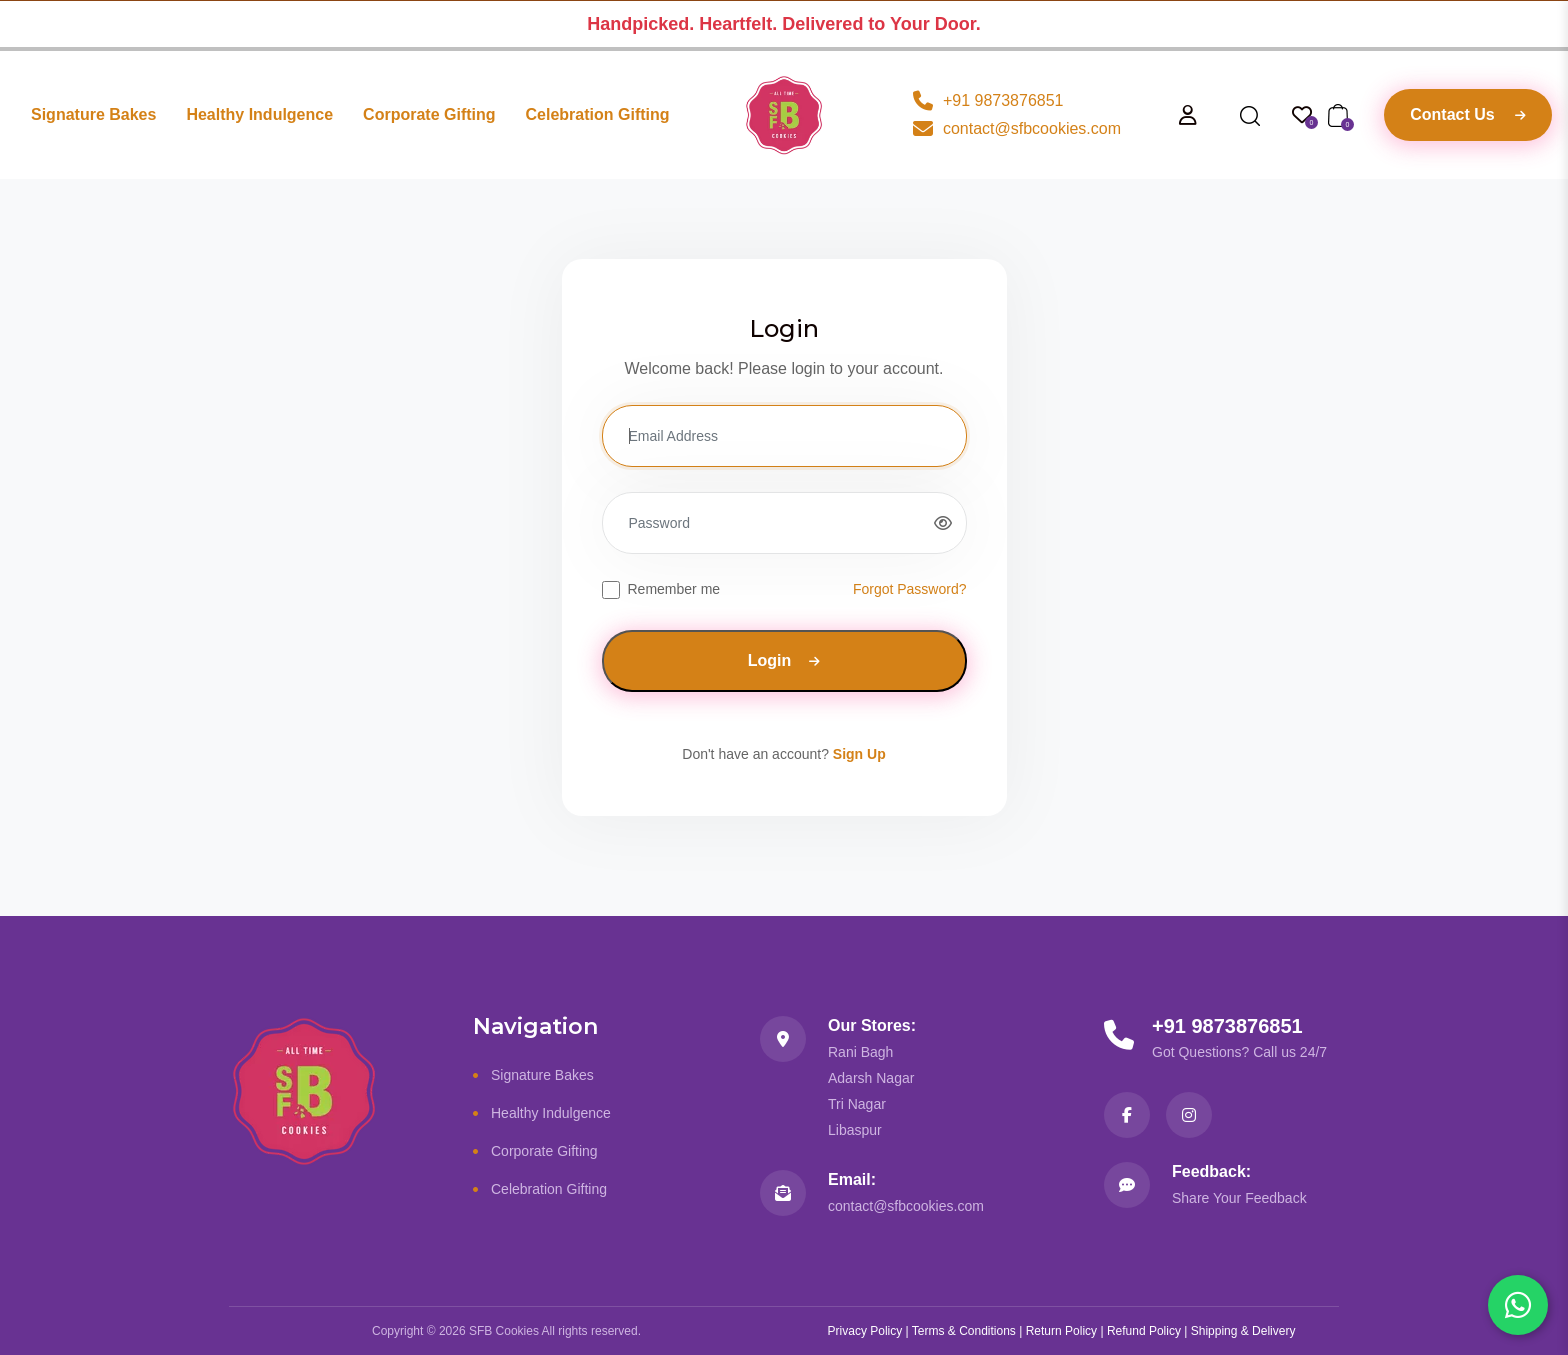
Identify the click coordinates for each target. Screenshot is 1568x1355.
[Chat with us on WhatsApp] (1518, 1305)
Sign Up (859, 754)
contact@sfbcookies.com (906, 1206)
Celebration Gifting (598, 114)
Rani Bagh (860, 1052)
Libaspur (855, 1130)
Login (784, 660)
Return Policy (1061, 1331)
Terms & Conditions (964, 1331)
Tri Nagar (857, 1104)
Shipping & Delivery (1243, 1331)
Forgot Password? (910, 589)
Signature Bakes (93, 114)
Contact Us (1467, 114)
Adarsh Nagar (871, 1078)
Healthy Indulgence (259, 114)
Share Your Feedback (1239, 1198)
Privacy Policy (865, 1331)
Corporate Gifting (429, 114)
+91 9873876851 (1227, 1026)
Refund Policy (1144, 1331)
